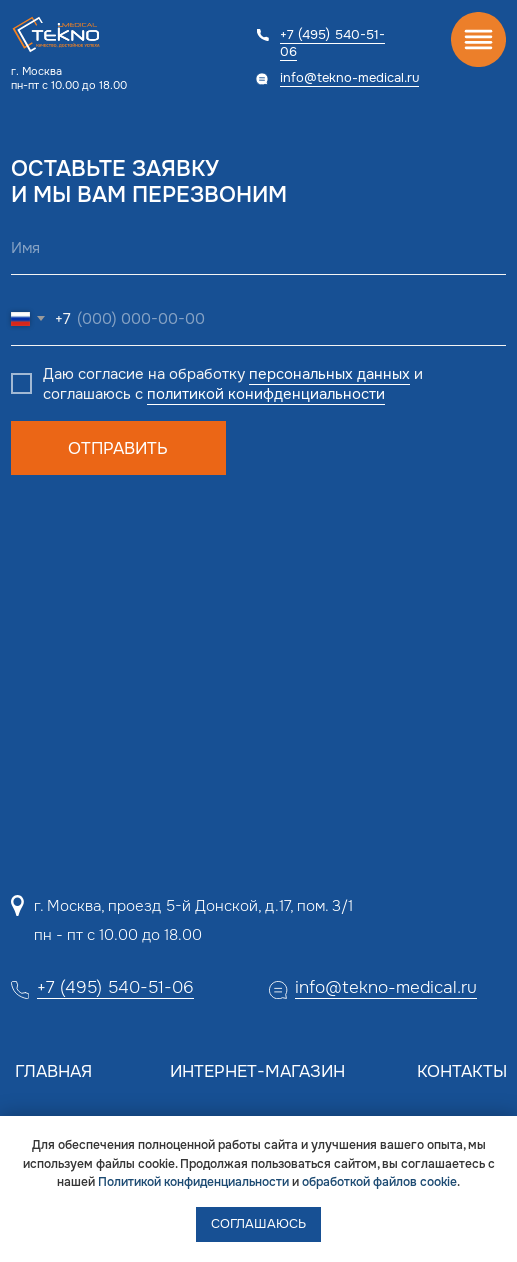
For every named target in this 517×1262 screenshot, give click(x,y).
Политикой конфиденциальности (193, 1182)
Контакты (462, 1071)
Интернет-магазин (257, 1071)
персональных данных (329, 374)
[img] (478, 39)
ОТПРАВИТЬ (118, 448)
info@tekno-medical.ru (349, 77)
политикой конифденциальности (266, 394)
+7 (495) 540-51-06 (332, 43)
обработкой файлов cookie (379, 1182)
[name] (258, 248)
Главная (53, 1071)
